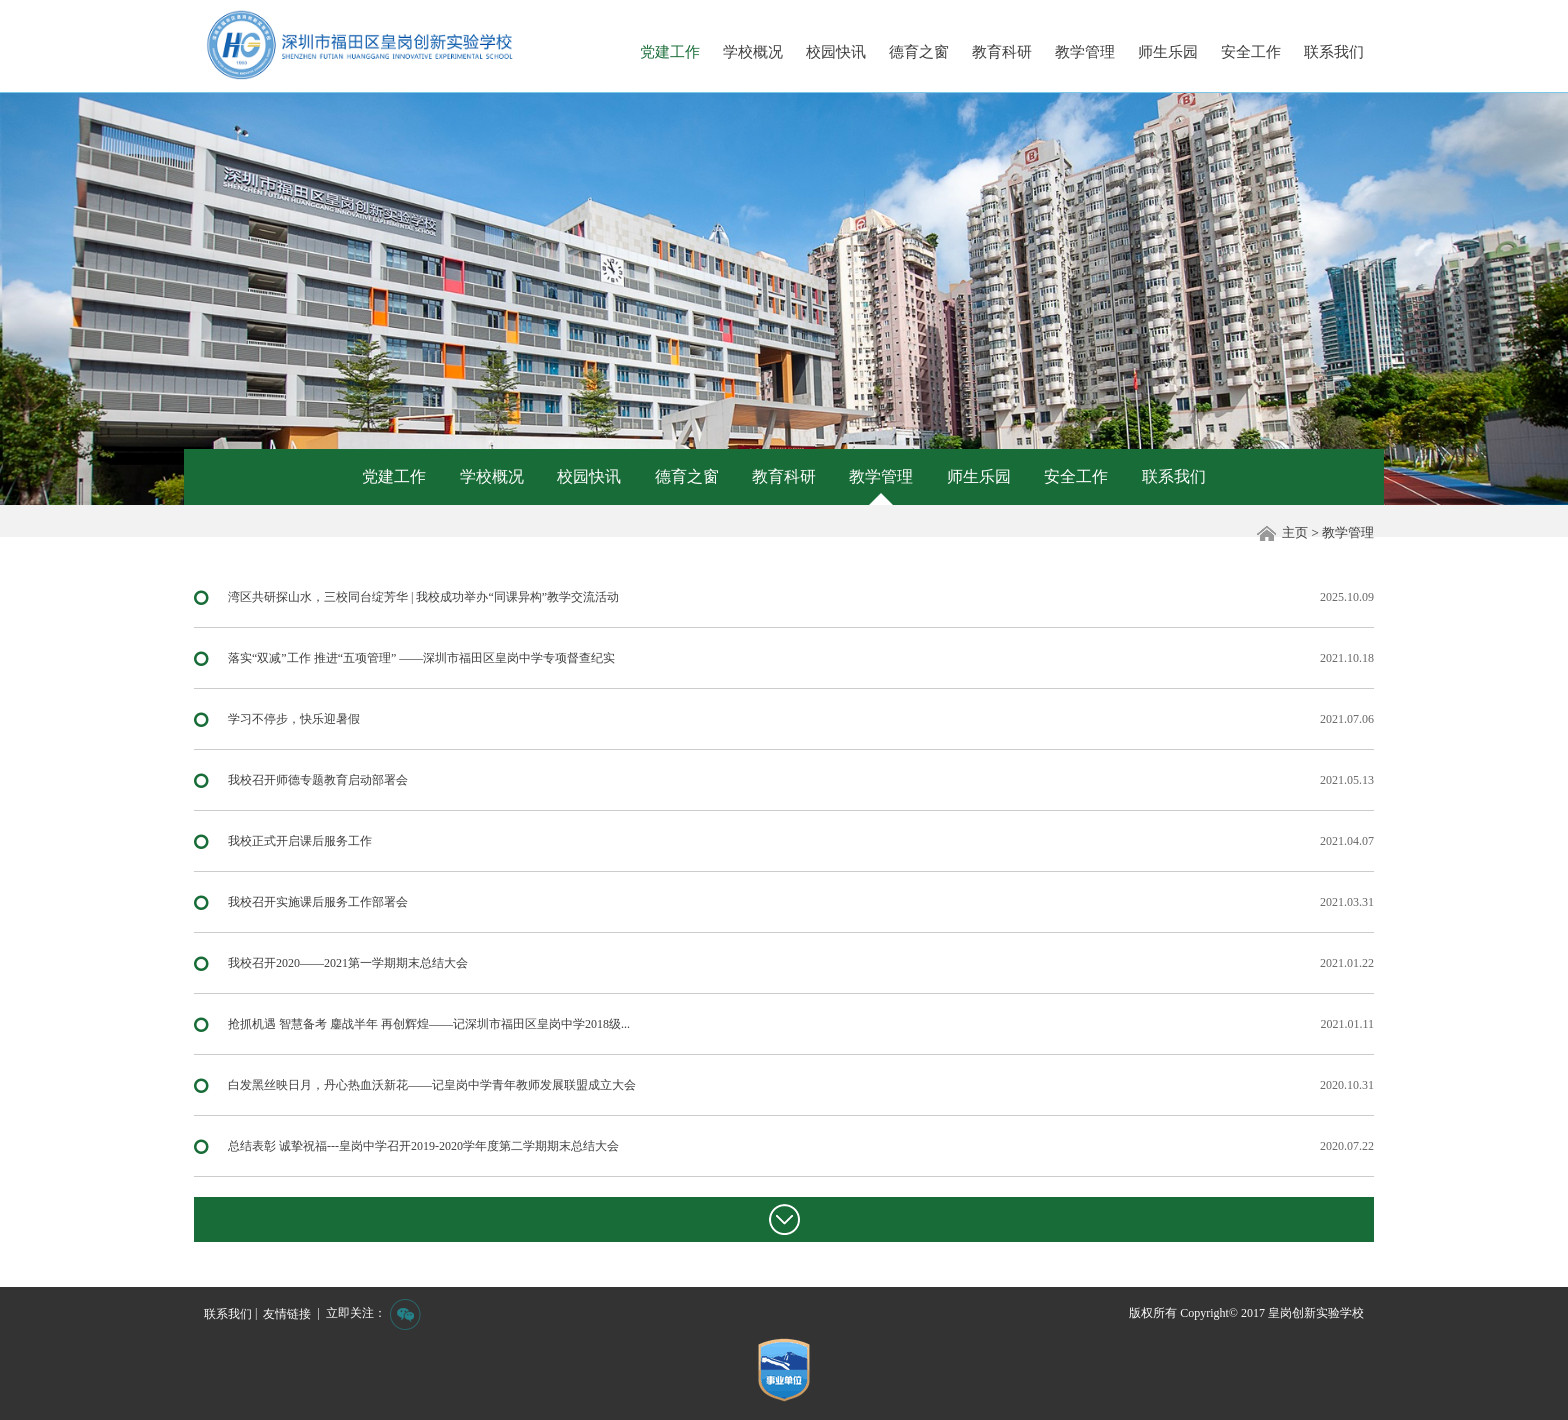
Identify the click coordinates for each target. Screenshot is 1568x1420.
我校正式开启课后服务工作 (300, 841)
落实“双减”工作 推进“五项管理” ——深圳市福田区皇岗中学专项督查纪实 (421, 658)
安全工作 (1251, 52)
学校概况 (753, 52)
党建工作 (670, 52)
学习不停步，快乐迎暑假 (294, 719)
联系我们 (1334, 52)
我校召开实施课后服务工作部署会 (318, 902)
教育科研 (1002, 52)
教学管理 (1085, 52)
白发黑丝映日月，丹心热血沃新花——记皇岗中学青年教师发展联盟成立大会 (432, 1085)
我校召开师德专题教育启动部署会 (318, 780)
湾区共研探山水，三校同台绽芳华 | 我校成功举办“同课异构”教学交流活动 (423, 597)
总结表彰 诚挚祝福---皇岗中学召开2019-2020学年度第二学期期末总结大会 (423, 1146)
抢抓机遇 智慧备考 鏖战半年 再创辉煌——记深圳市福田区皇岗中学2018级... (429, 1024)
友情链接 (287, 1314)
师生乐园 (1168, 52)
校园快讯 (836, 52)
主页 (1295, 532)
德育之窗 (919, 52)
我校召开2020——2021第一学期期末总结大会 (348, 963)
